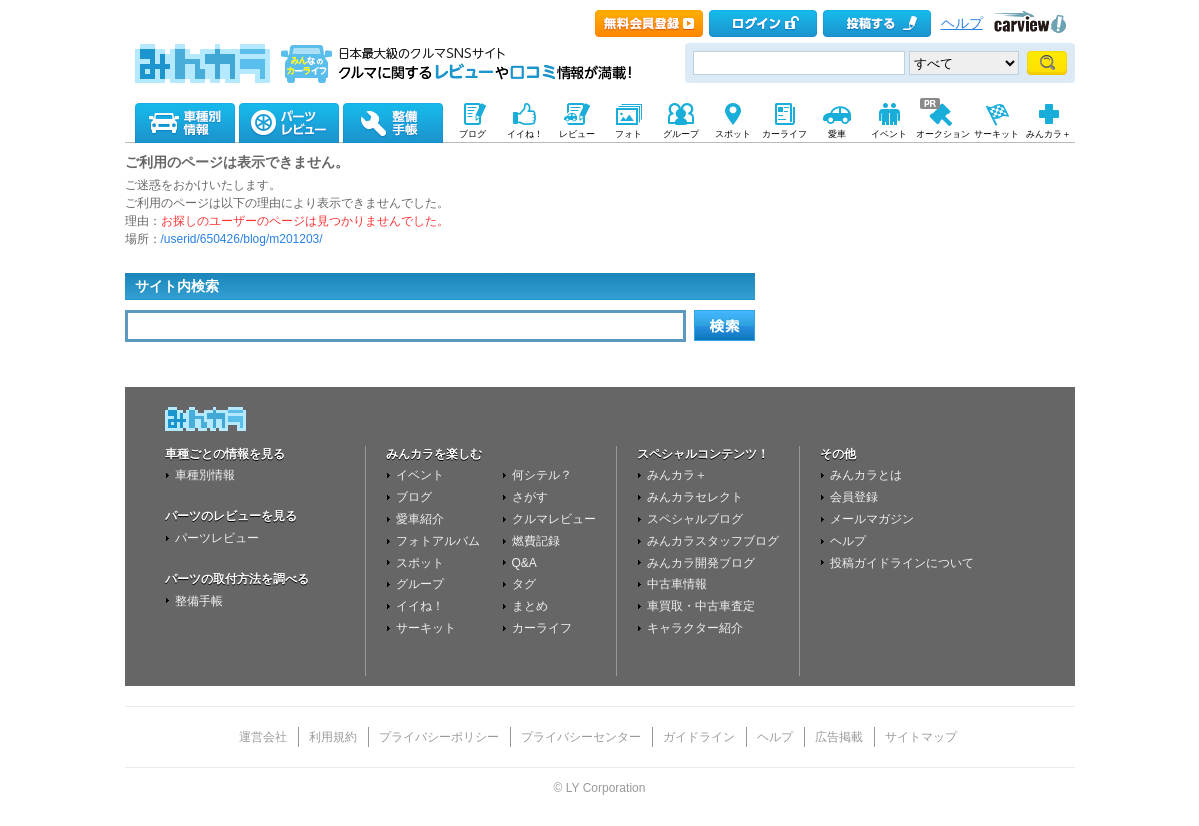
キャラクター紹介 (695, 628)
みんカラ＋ (677, 475)
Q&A (524, 563)
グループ (420, 584)
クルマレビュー (554, 519)
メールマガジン (872, 519)
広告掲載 (839, 737)
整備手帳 (199, 601)
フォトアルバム (438, 541)
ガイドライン (699, 737)
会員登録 (854, 497)
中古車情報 (677, 584)
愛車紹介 (420, 519)
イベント (420, 475)
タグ (524, 584)
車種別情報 (205, 475)
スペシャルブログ (695, 519)
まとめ (530, 606)
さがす (530, 497)
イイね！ (420, 606)
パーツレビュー (217, 538)
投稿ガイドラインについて (902, 563)
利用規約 (333, 737)
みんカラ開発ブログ (701, 563)
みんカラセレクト (695, 497)
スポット (420, 563)
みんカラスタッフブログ (713, 541)
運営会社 (263, 737)
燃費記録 (536, 541)
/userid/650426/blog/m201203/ (242, 239)
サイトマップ (921, 737)
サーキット (426, 628)
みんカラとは (866, 475)
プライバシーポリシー (439, 737)
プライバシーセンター (581, 737)
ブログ (414, 497)
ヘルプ (962, 23)
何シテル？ (542, 475)
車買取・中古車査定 (701, 606)
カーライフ (542, 628)
